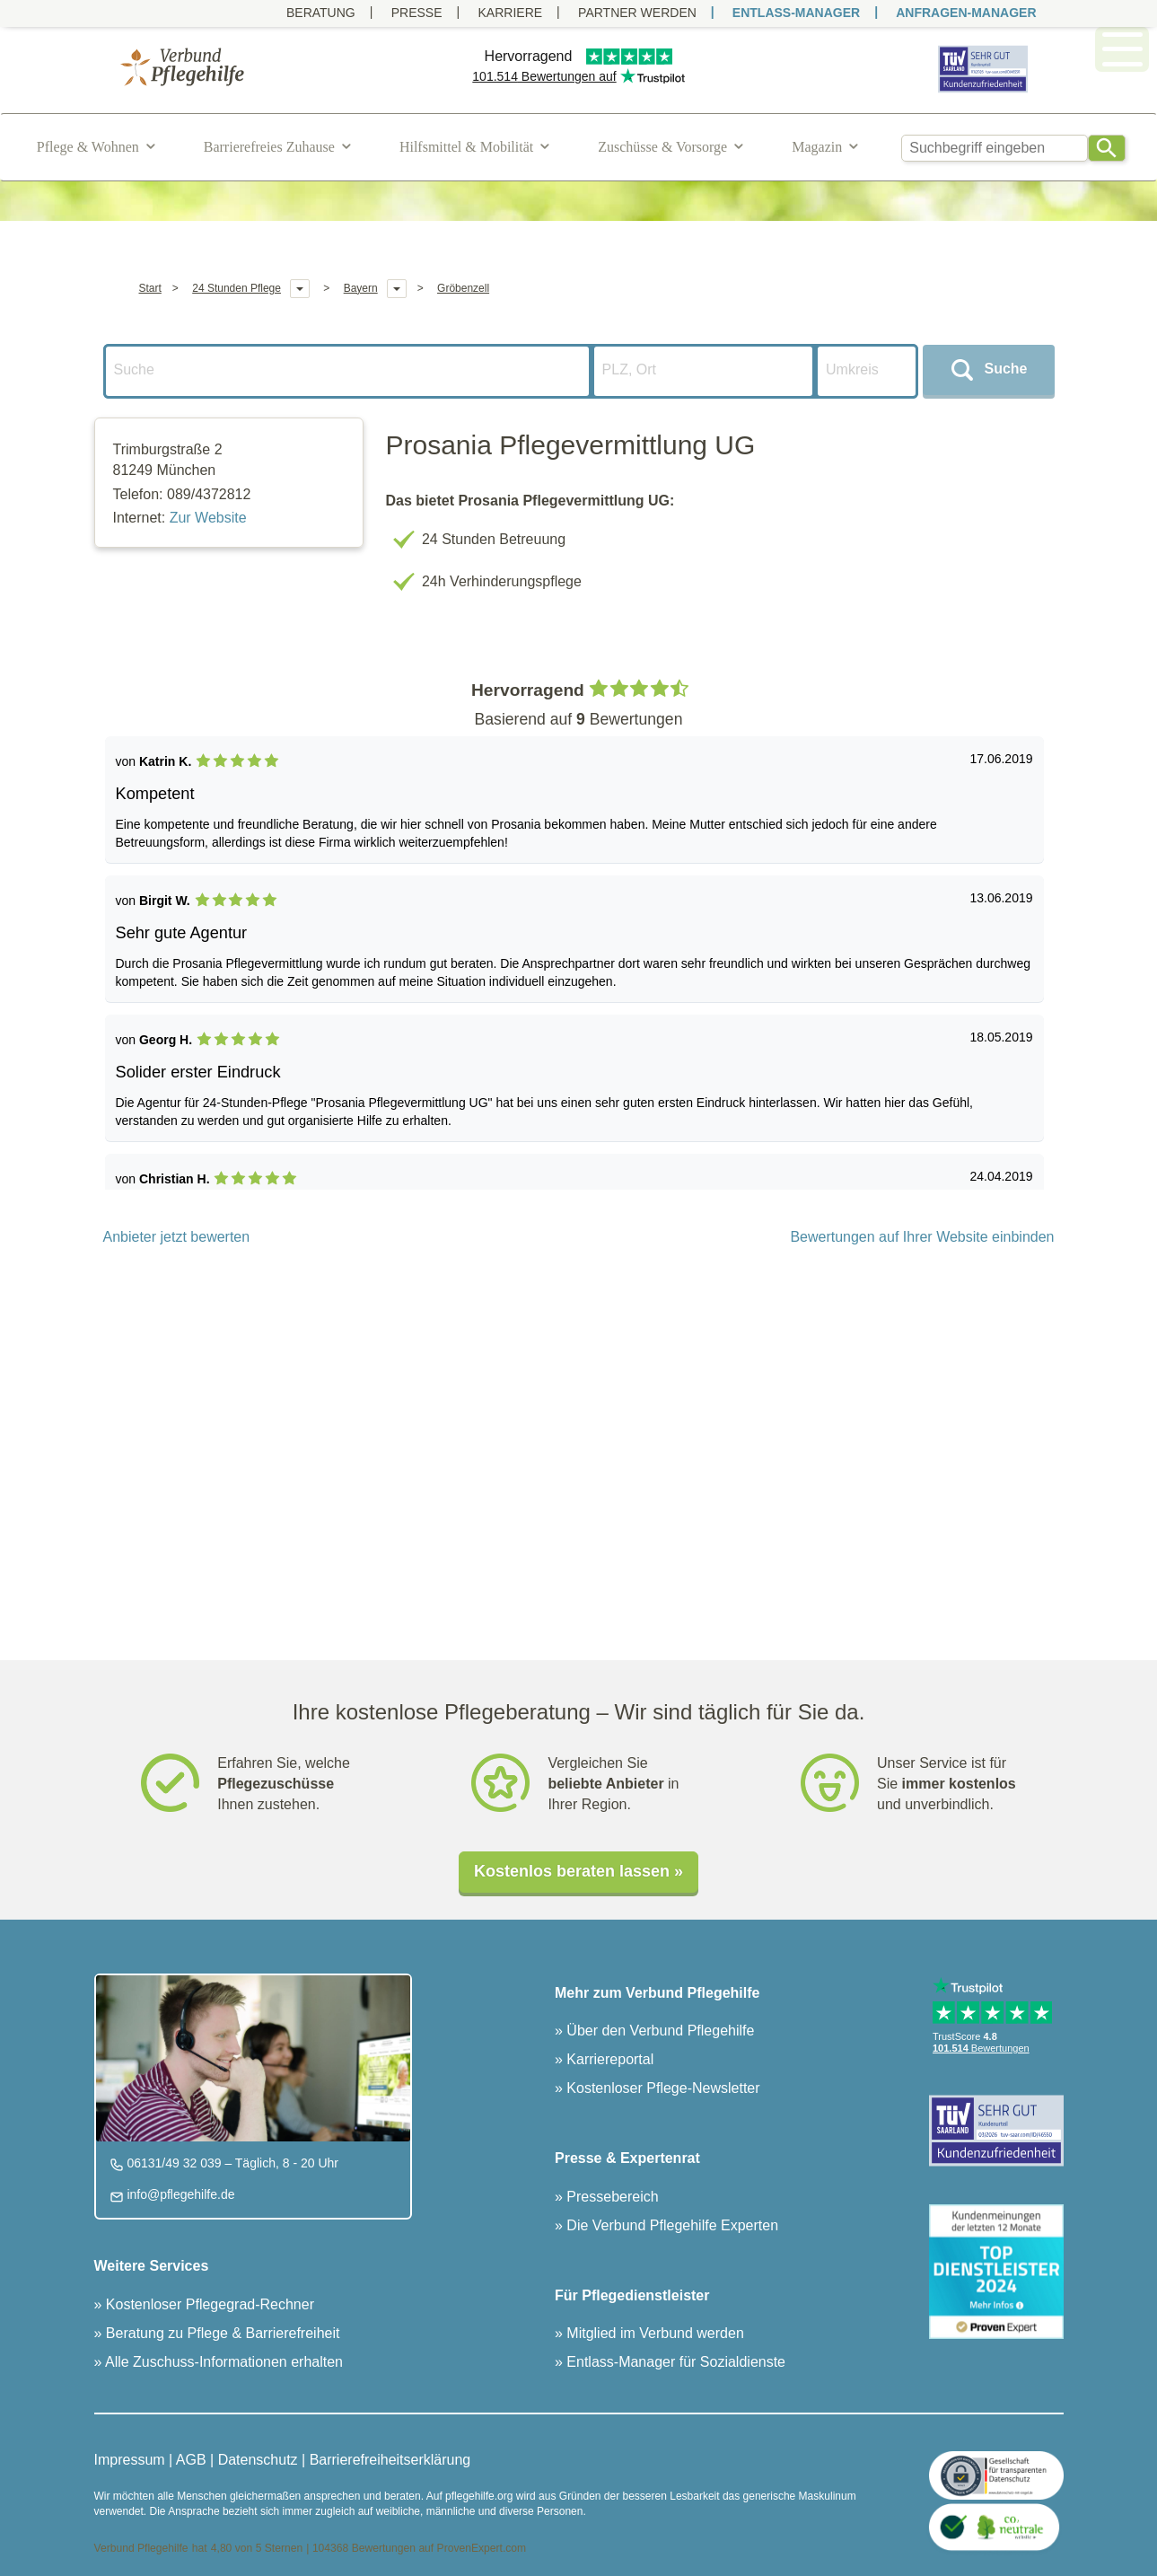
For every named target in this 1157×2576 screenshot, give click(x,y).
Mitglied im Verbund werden (653, 2333)
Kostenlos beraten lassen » (578, 1871)
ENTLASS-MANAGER (796, 12)
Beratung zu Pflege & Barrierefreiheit (220, 2333)
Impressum (129, 2459)
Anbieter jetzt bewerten (176, 1236)
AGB (191, 2459)
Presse (417, 12)
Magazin (817, 146)
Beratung (320, 12)
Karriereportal (608, 2059)
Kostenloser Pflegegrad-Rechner (207, 2304)
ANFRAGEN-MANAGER (966, 12)
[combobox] (994, 148)
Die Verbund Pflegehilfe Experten (670, 2225)
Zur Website (208, 517)
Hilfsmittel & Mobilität (466, 146)
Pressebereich (611, 2196)
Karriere (510, 12)
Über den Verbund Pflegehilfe (658, 2030)
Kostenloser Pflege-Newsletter (661, 2088)
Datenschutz (258, 2459)
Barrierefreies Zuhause (269, 146)
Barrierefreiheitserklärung (390, 2459)
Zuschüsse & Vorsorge (662, 146)
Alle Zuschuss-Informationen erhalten (222, 2361)
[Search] (1107, 148)
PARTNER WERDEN (637, 12)
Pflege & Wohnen (88, 146)
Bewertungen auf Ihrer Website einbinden (922, 1236)
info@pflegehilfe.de (179, 2194)
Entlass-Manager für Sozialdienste (674, 2361)
